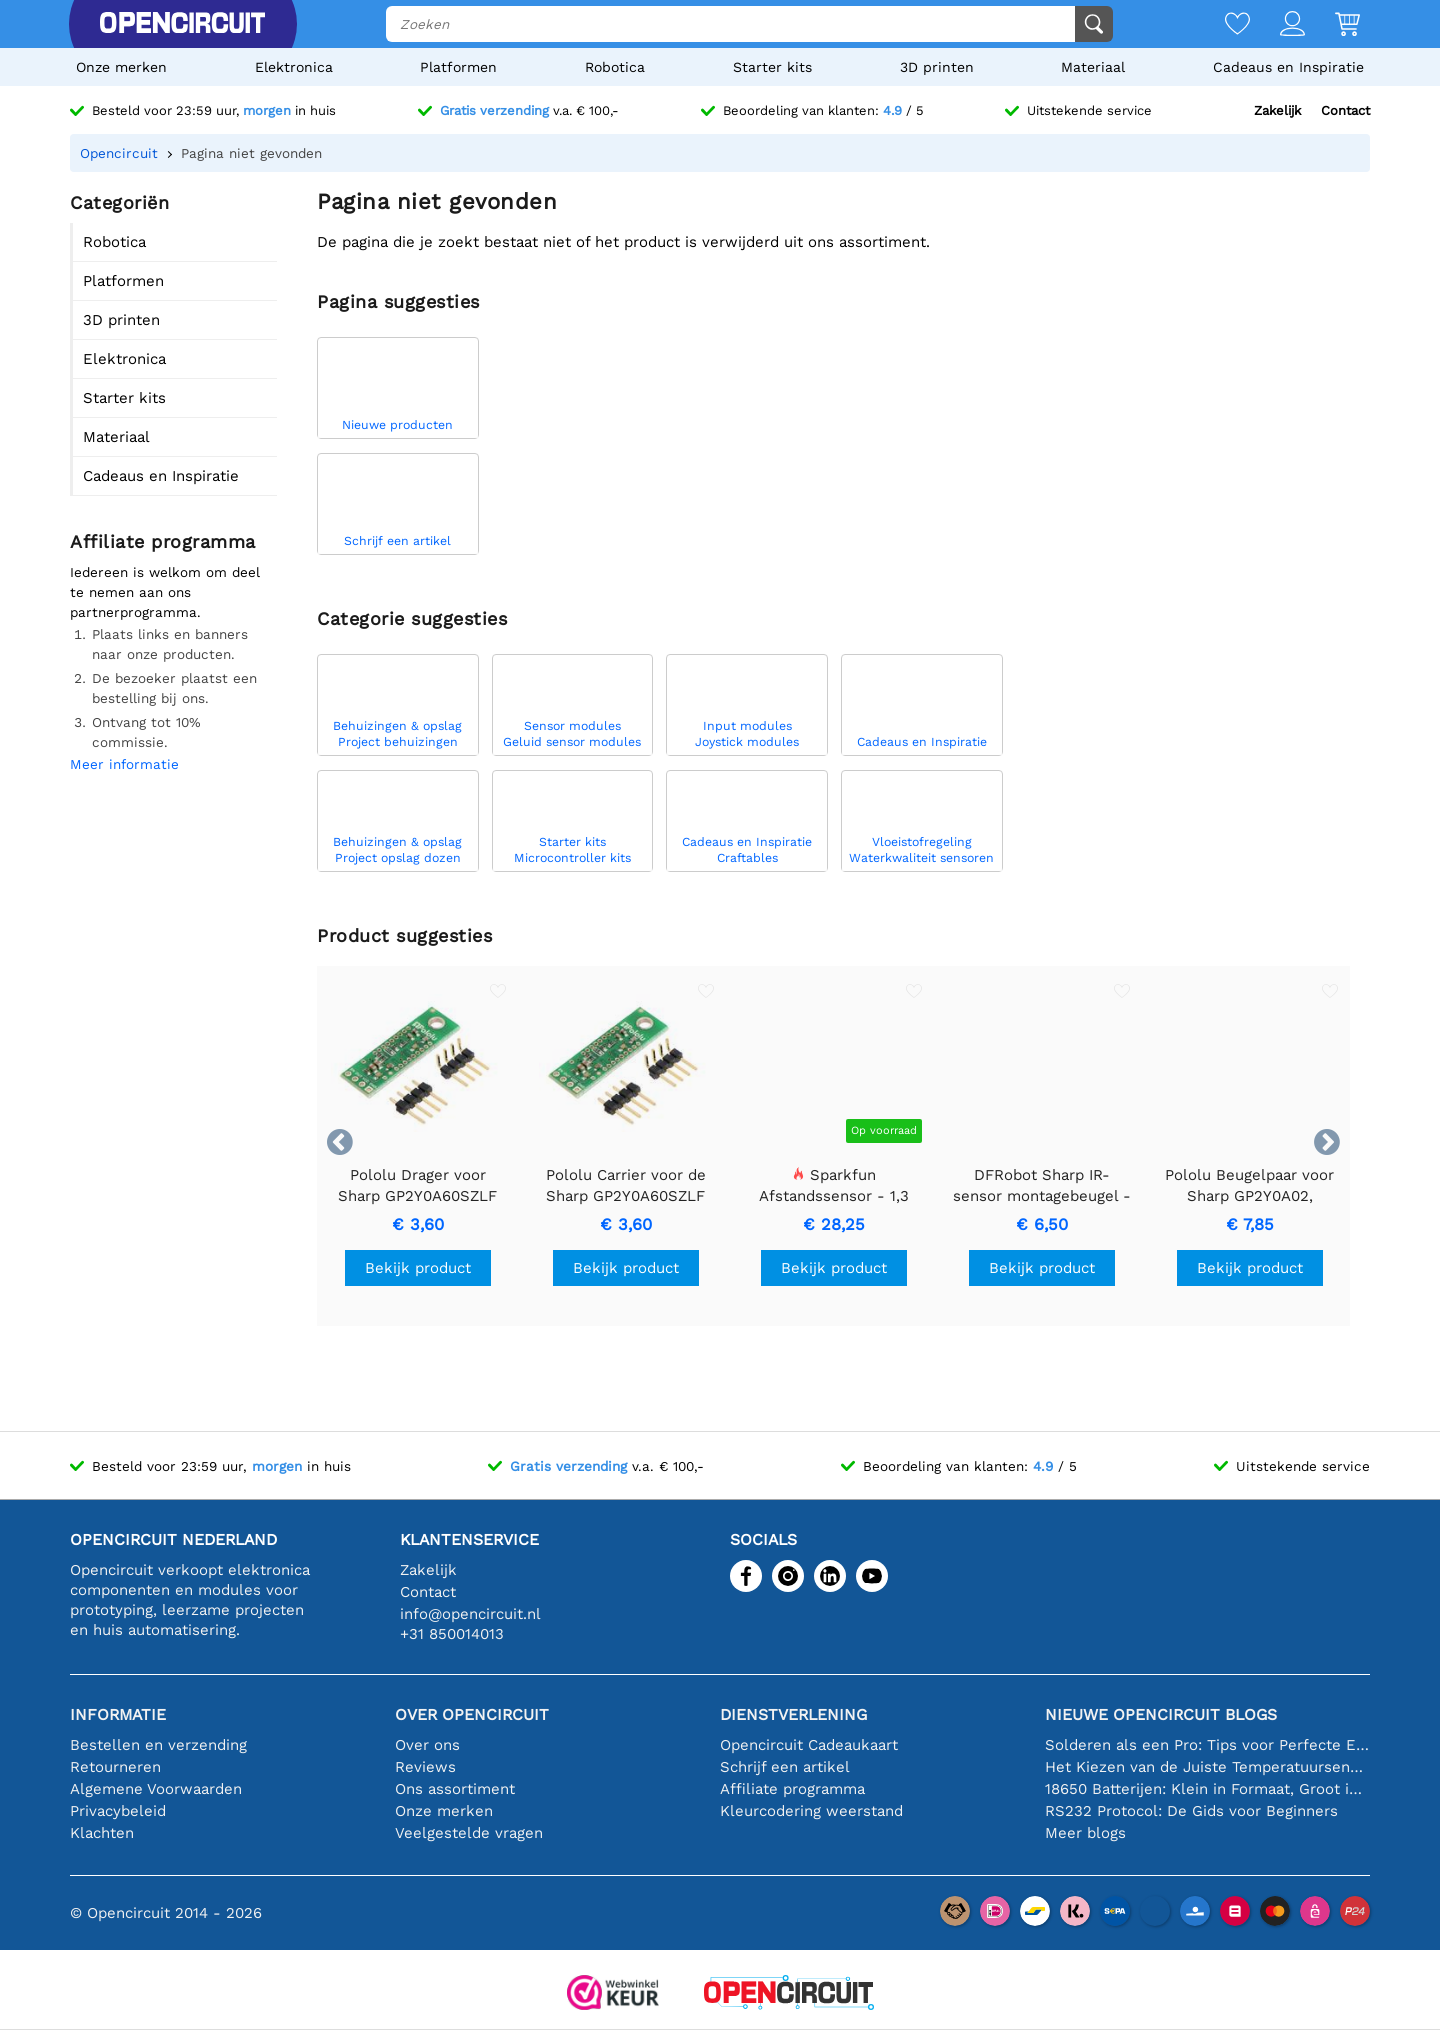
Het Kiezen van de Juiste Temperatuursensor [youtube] (1207, 1767)
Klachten (102, 1833)
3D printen (937, 67)
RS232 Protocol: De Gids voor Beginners (1191, 1811)
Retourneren (115, 1767)
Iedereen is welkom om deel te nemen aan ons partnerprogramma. (165, 592)
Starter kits (772, 67)
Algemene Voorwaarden (156, 1789)
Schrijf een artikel (785, 1767)
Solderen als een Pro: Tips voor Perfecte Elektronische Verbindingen (1207, 1745)
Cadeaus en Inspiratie (1288, 67)
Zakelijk (1277, 110)
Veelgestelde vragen (469, 1833)
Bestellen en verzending (158, 1745)
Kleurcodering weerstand (811, 1811)
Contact (1345, 110)
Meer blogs (1085, 1833)
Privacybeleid (118, 1811)
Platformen (458, 67)
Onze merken (121, 67)
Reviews (425, 1767)
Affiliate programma (792, 1789)
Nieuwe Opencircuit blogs (1161, 1714)
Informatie (118, 1714)
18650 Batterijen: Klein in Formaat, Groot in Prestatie (1207, 1789)
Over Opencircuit (472, 1714)
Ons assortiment (455, 1789)
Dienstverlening (793, 1714)
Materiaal (1093, 67)
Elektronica (294, 67)
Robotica (615, 67)
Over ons (427, 1745)
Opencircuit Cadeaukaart (809, 1745)
